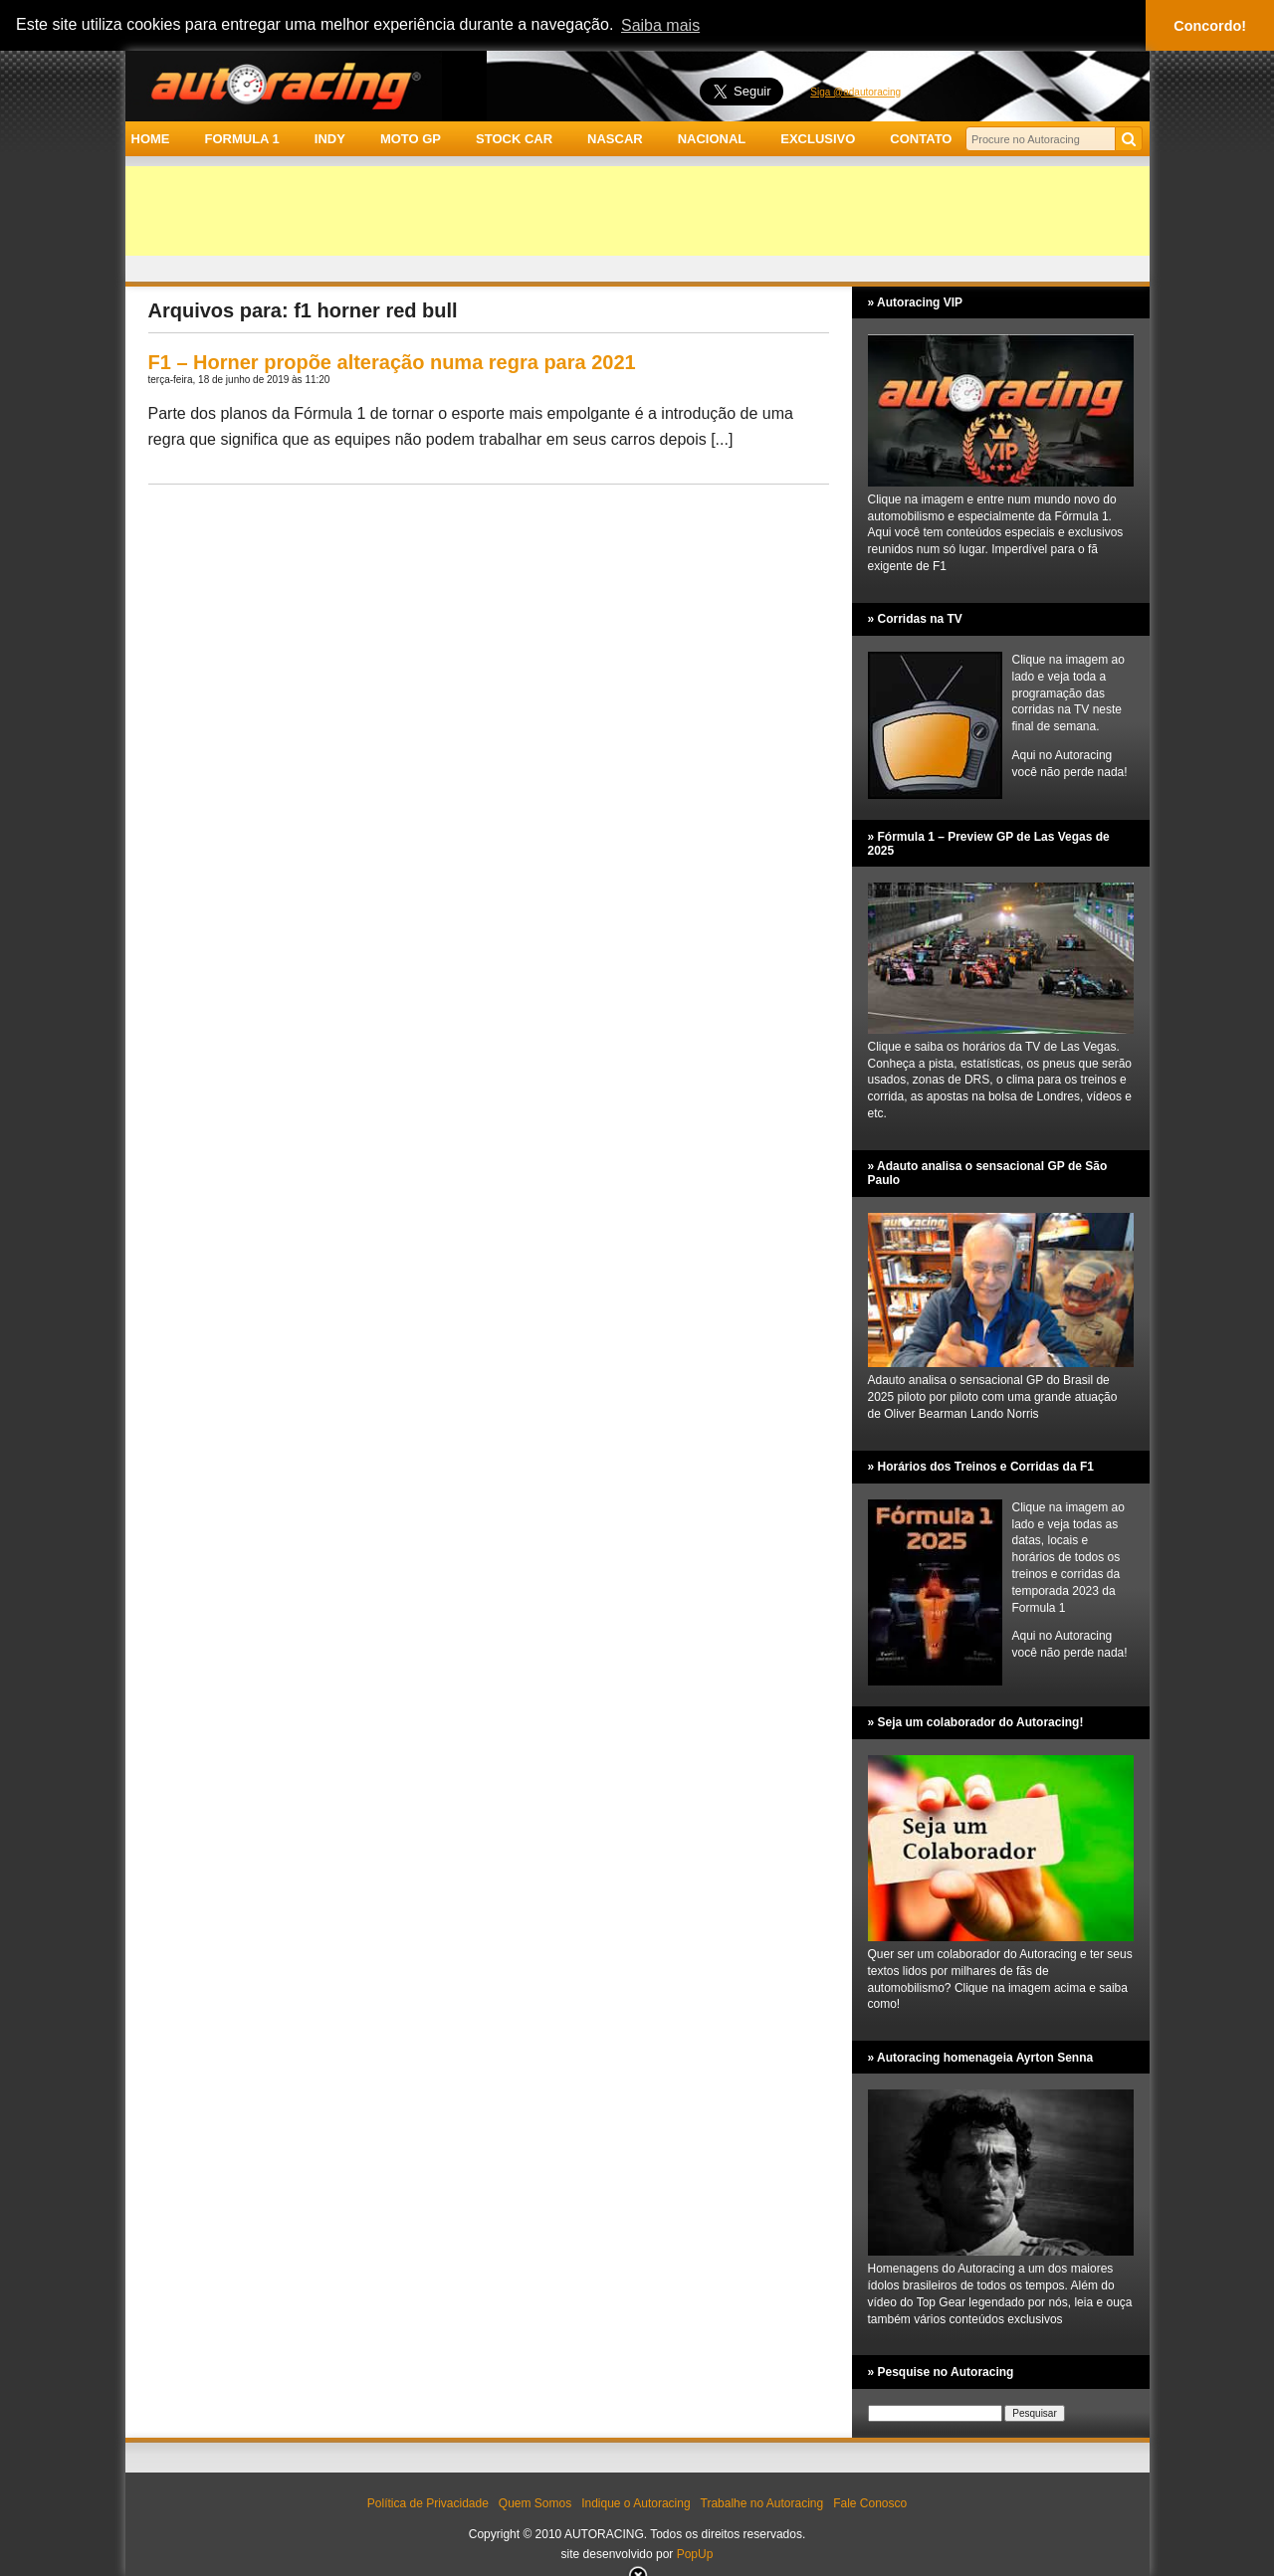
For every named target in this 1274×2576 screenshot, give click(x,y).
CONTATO (921, 138)
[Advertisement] (637, 211)
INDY (330, 138)
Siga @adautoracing (855, 92)
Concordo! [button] (1209, 26)
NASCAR (615, 138)
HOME (150, 138)
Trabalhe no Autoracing (762, 2503)
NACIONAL (712, 138)
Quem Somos (535, 2503)
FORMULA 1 (241, 138)
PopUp (695, 2554)
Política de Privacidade (428, 2503)
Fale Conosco (870, 2503)
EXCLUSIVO (817, 138)
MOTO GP (410, 138)
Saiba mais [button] (660, 25)
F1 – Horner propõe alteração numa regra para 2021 (392, 362)
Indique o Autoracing (635, 2503)
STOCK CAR (514, 138)
